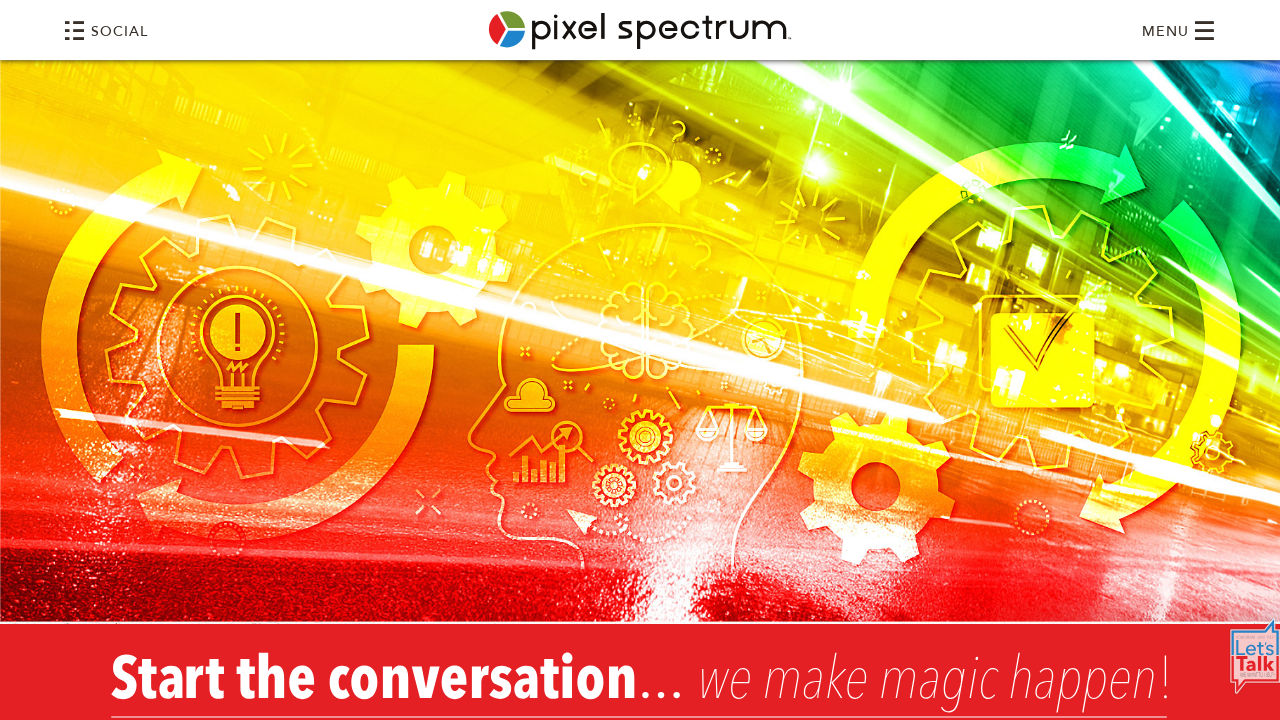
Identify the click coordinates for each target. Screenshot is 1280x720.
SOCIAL (106, 30)
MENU (1179, 30)
